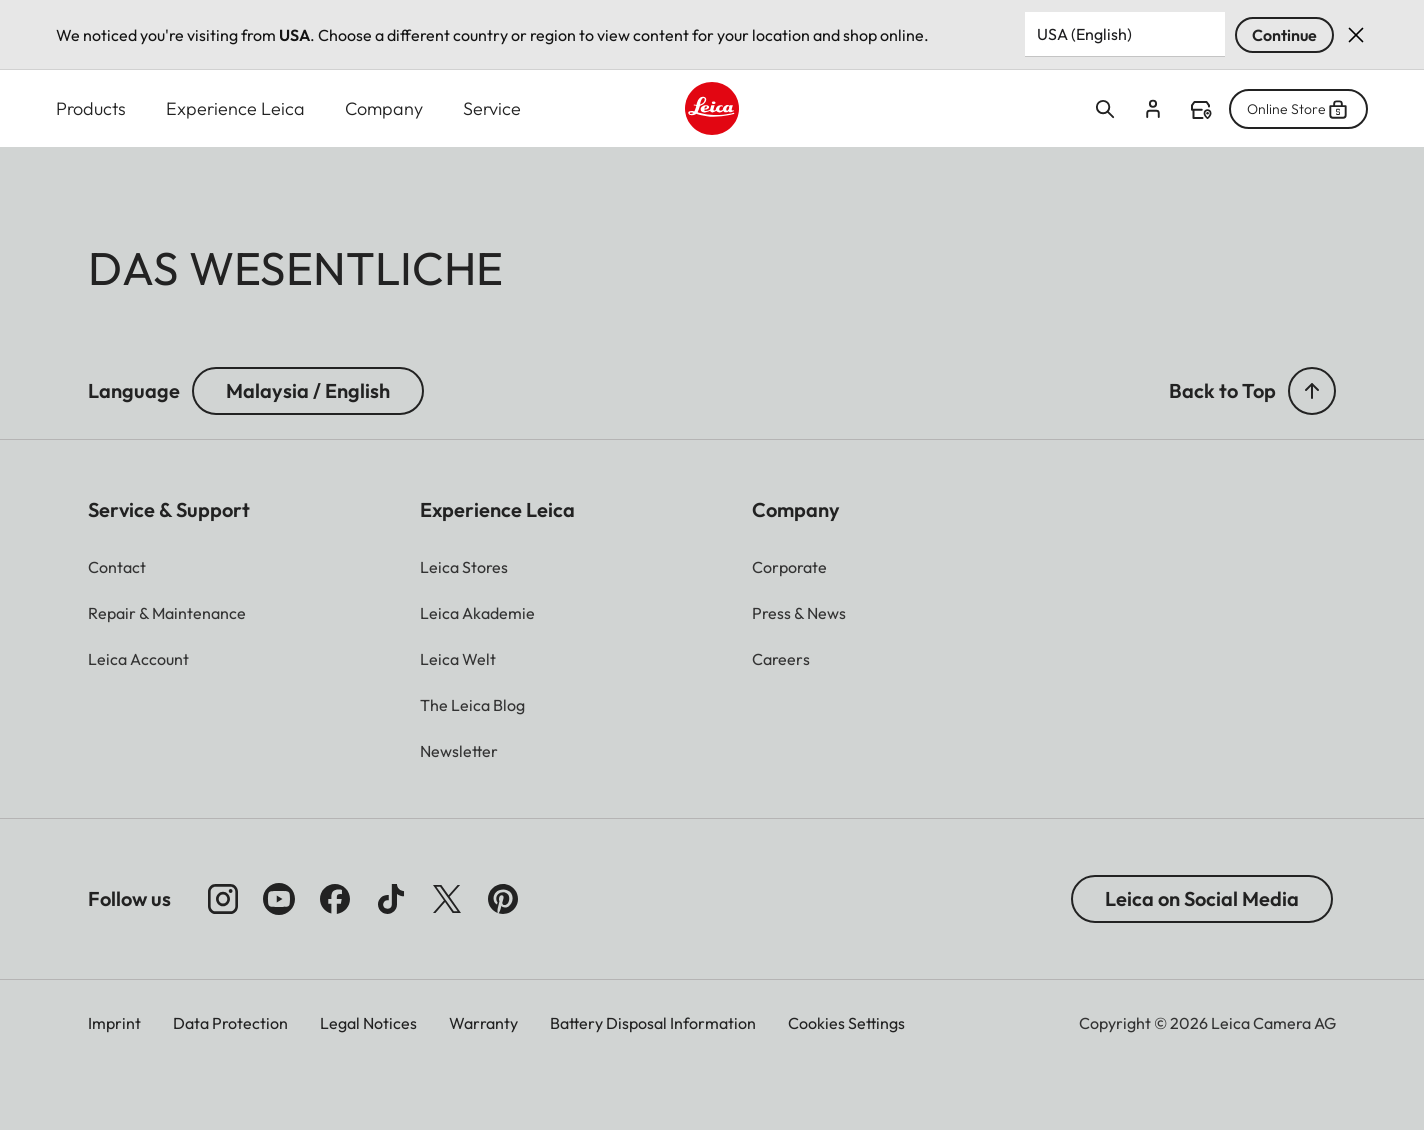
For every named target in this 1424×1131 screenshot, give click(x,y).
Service (492, 108)
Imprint (114, 1023)
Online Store (1298, 109)
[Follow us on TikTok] (391, 899)
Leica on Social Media (1202, 898)
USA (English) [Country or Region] (1084, 34)
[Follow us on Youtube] (279, 899)
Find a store (1201, 110)
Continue (1284, 35)
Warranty (483, 1023)
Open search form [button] (1105, 109)
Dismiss (1356, 35)
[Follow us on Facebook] (335, 899)
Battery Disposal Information (653, 1023)
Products (91, 108)
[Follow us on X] (447, 899)
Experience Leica (235, 108)
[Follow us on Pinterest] (503, 899)
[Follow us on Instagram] (223, 899)
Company (384, 108)
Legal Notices (368, 1023)
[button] (1312, 391)
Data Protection (230, 1023)
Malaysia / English (308, 390)
